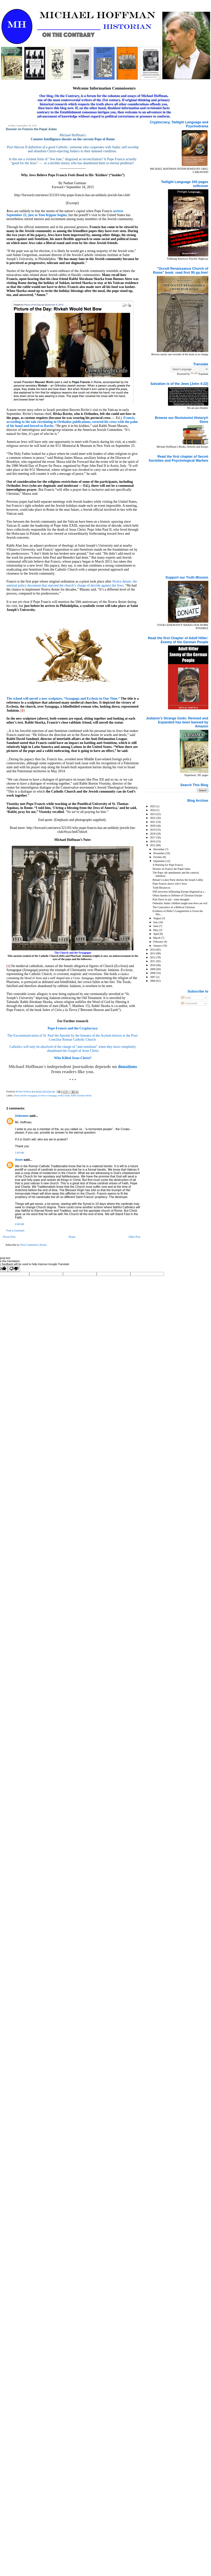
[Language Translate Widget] (189, 369)
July (155, 922)
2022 (153, 817)
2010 (153, 965)
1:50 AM (19, 1152)
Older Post (134, 1236)
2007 (153, 976)
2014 (153, 949)
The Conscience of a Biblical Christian (174, 907)
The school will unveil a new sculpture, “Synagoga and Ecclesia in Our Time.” (63, 698)
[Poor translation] (14, 1269)
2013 (153, 953)
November (159, 853)
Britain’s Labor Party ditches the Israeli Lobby (178, 879)
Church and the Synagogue (25, 1095)
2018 (153, 833)
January (157, 945)
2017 (153, 837)
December (159, 849)
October (158, 857)
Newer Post (9, 1236)
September (159, 861)
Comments (189, 1003)
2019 (153, 829)
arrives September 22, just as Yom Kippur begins (64, 213)
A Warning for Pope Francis (168, 864)
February (158, 941)
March (157, 937)
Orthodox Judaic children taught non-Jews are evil (180, 903)
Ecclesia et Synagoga (47, 1095)
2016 (153, 841)
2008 (153, 972)
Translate (199, 373)
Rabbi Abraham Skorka (81, 1095)
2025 (153, 806)
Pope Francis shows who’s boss (170, 883)
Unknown (22, 1115)
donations (127, 1066)
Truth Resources (161, 887)
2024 (153, 810)
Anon (19, 1159)
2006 (153, 980)
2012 (153, 957)
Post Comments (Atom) (34, 1244)
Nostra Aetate (64, 1095)
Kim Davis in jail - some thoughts (171, 899)
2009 (153, 969)
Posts (186, 997)
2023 (153, 814)
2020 (153, 825)
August (157, 918)
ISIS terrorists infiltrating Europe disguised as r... (179, 891)
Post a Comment (15, 1230)
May (156, 930)
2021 (153, 821)
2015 (153, 845)
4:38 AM (19, 1224)
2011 (153, 961)
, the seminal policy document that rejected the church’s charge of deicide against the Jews (71, 583)
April (156, 933)
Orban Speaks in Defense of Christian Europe (177, 895)
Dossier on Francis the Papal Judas (171, 868)
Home (72, 1236)
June (156, 926)
